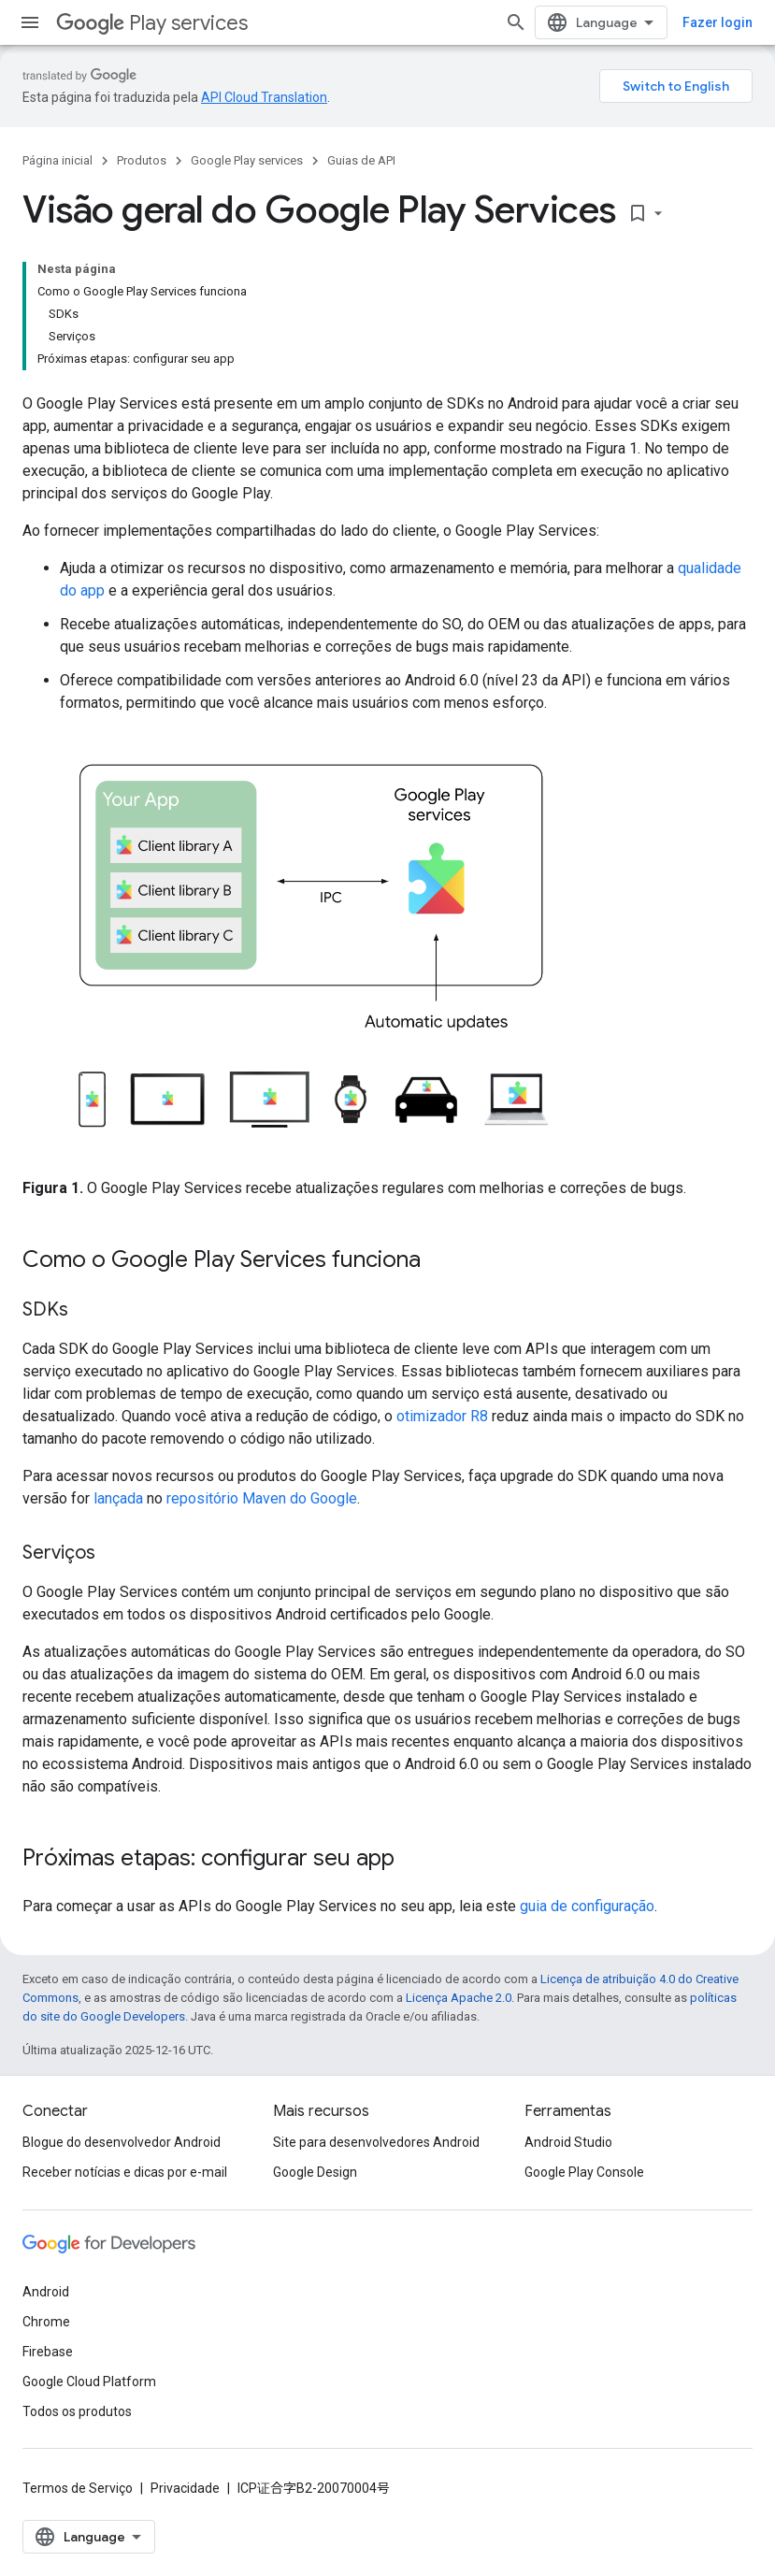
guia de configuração (587, 1906)
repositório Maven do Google (261, 1498)
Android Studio (568, 2142)
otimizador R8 (442, 1416)
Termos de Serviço (77, 2488)
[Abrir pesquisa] (516, 22)
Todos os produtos (77, 2411)
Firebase (47, 2351)
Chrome (46, 2321)
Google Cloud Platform (89, 2381)
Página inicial (57, 160)
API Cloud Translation (264, 97)
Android (45, 2291)
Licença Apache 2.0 (458, 1998)
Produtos (141, 160)
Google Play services (247, 160)
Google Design (315, 2172)
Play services (152, 23)
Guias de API (361, 160)
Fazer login (717, 22)
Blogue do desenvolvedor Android (121, 2142)
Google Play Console (584, 2172)
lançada (118, 1498)
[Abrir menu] (30, 22)
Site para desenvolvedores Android (376, 2142)
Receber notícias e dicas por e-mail (124, 2172)
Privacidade (185, 2488)
